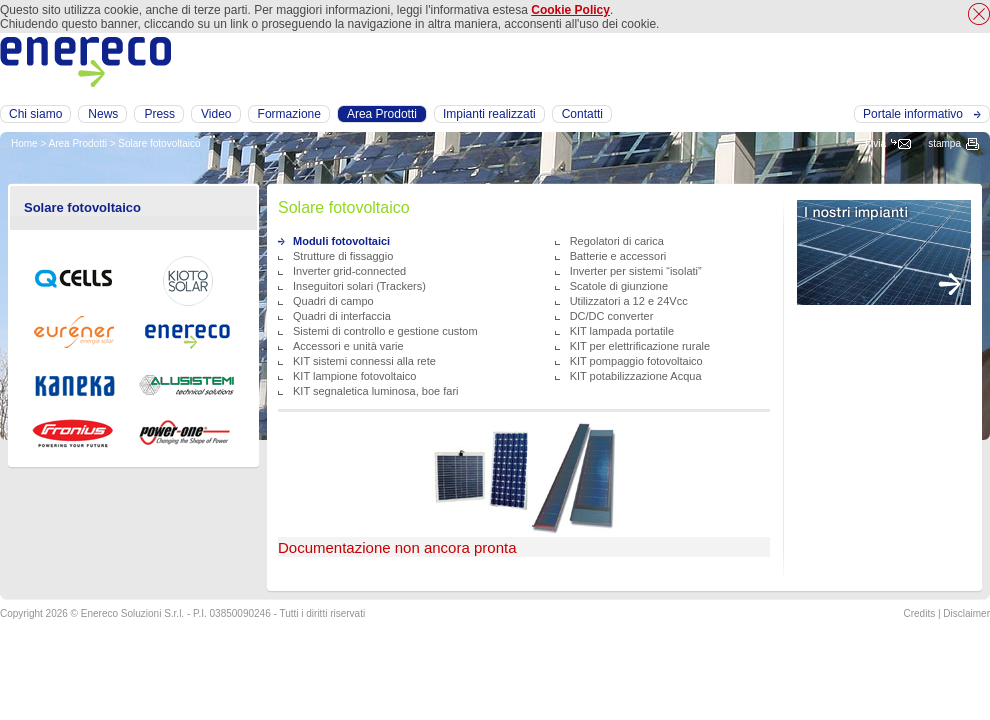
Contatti (582, 114)
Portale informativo (913, 114)
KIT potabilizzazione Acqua (636, 376)
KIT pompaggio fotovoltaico (636, 361)
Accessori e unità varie (348, 346)
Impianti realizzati (489, 114)
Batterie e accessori (618, 256)
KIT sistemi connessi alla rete (364, 361)
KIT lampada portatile (622, 331)
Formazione (289, 114)
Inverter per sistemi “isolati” (636, 271)
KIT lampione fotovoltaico (354, 376)
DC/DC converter (612, 316)
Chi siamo (35, 114)
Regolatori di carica (617, 241)
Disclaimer (966, 613)
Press (159, 114)
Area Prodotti (78, 143)
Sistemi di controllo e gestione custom (385, 331)
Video (216, 114)
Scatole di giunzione (619, 286)
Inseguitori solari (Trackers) (359, 286)
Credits (919, 613)
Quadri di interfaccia (342, 316)
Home (24, 143)
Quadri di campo (333, 301)
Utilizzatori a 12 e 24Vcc (629, 301)
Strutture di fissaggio (343, 256)
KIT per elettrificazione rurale (640, 346)
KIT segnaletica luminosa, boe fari (376, 391)
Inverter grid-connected (349, 271)
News (103, 114)
